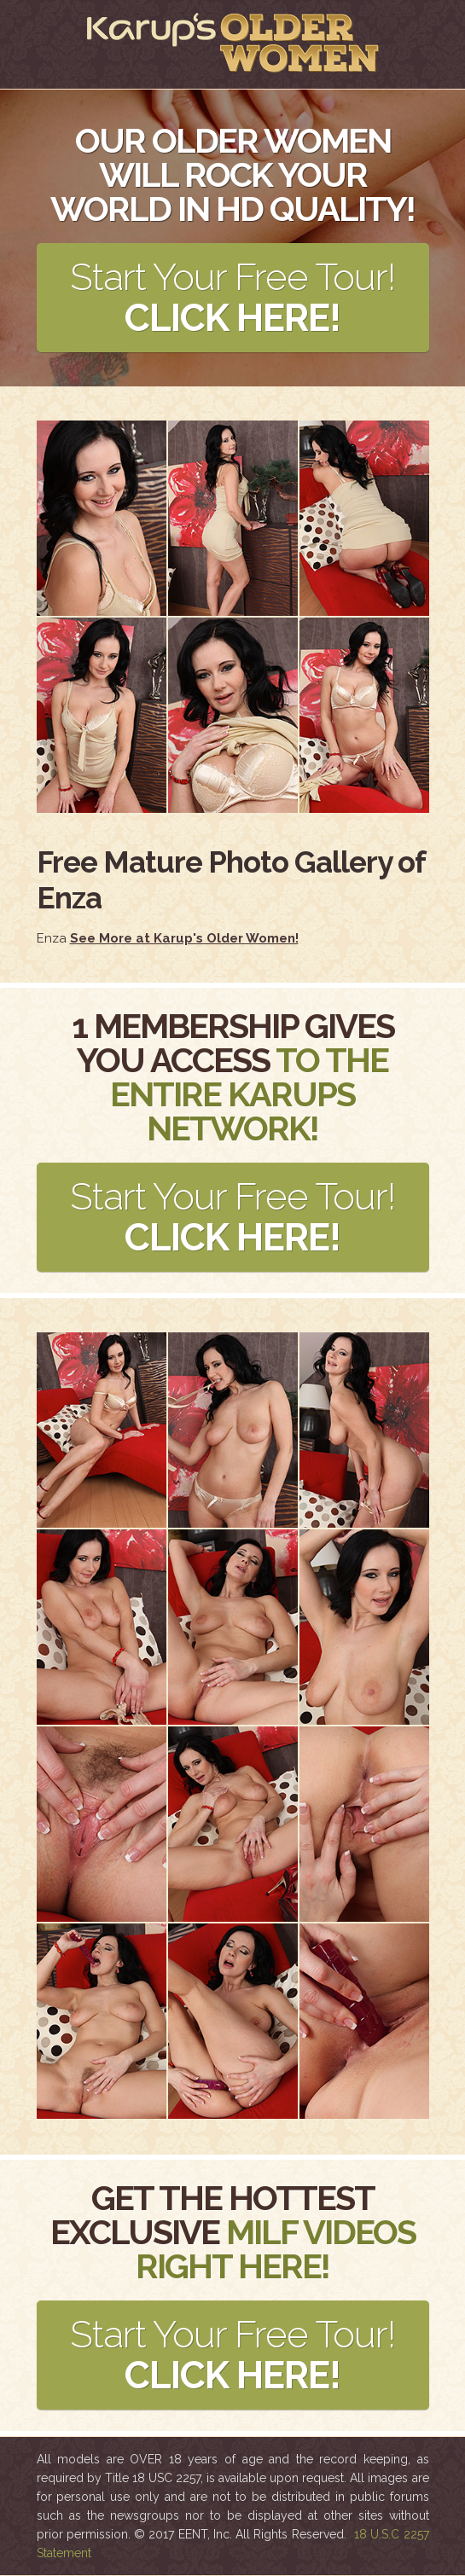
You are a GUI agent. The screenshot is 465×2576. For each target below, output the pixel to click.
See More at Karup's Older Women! (184, 938)
